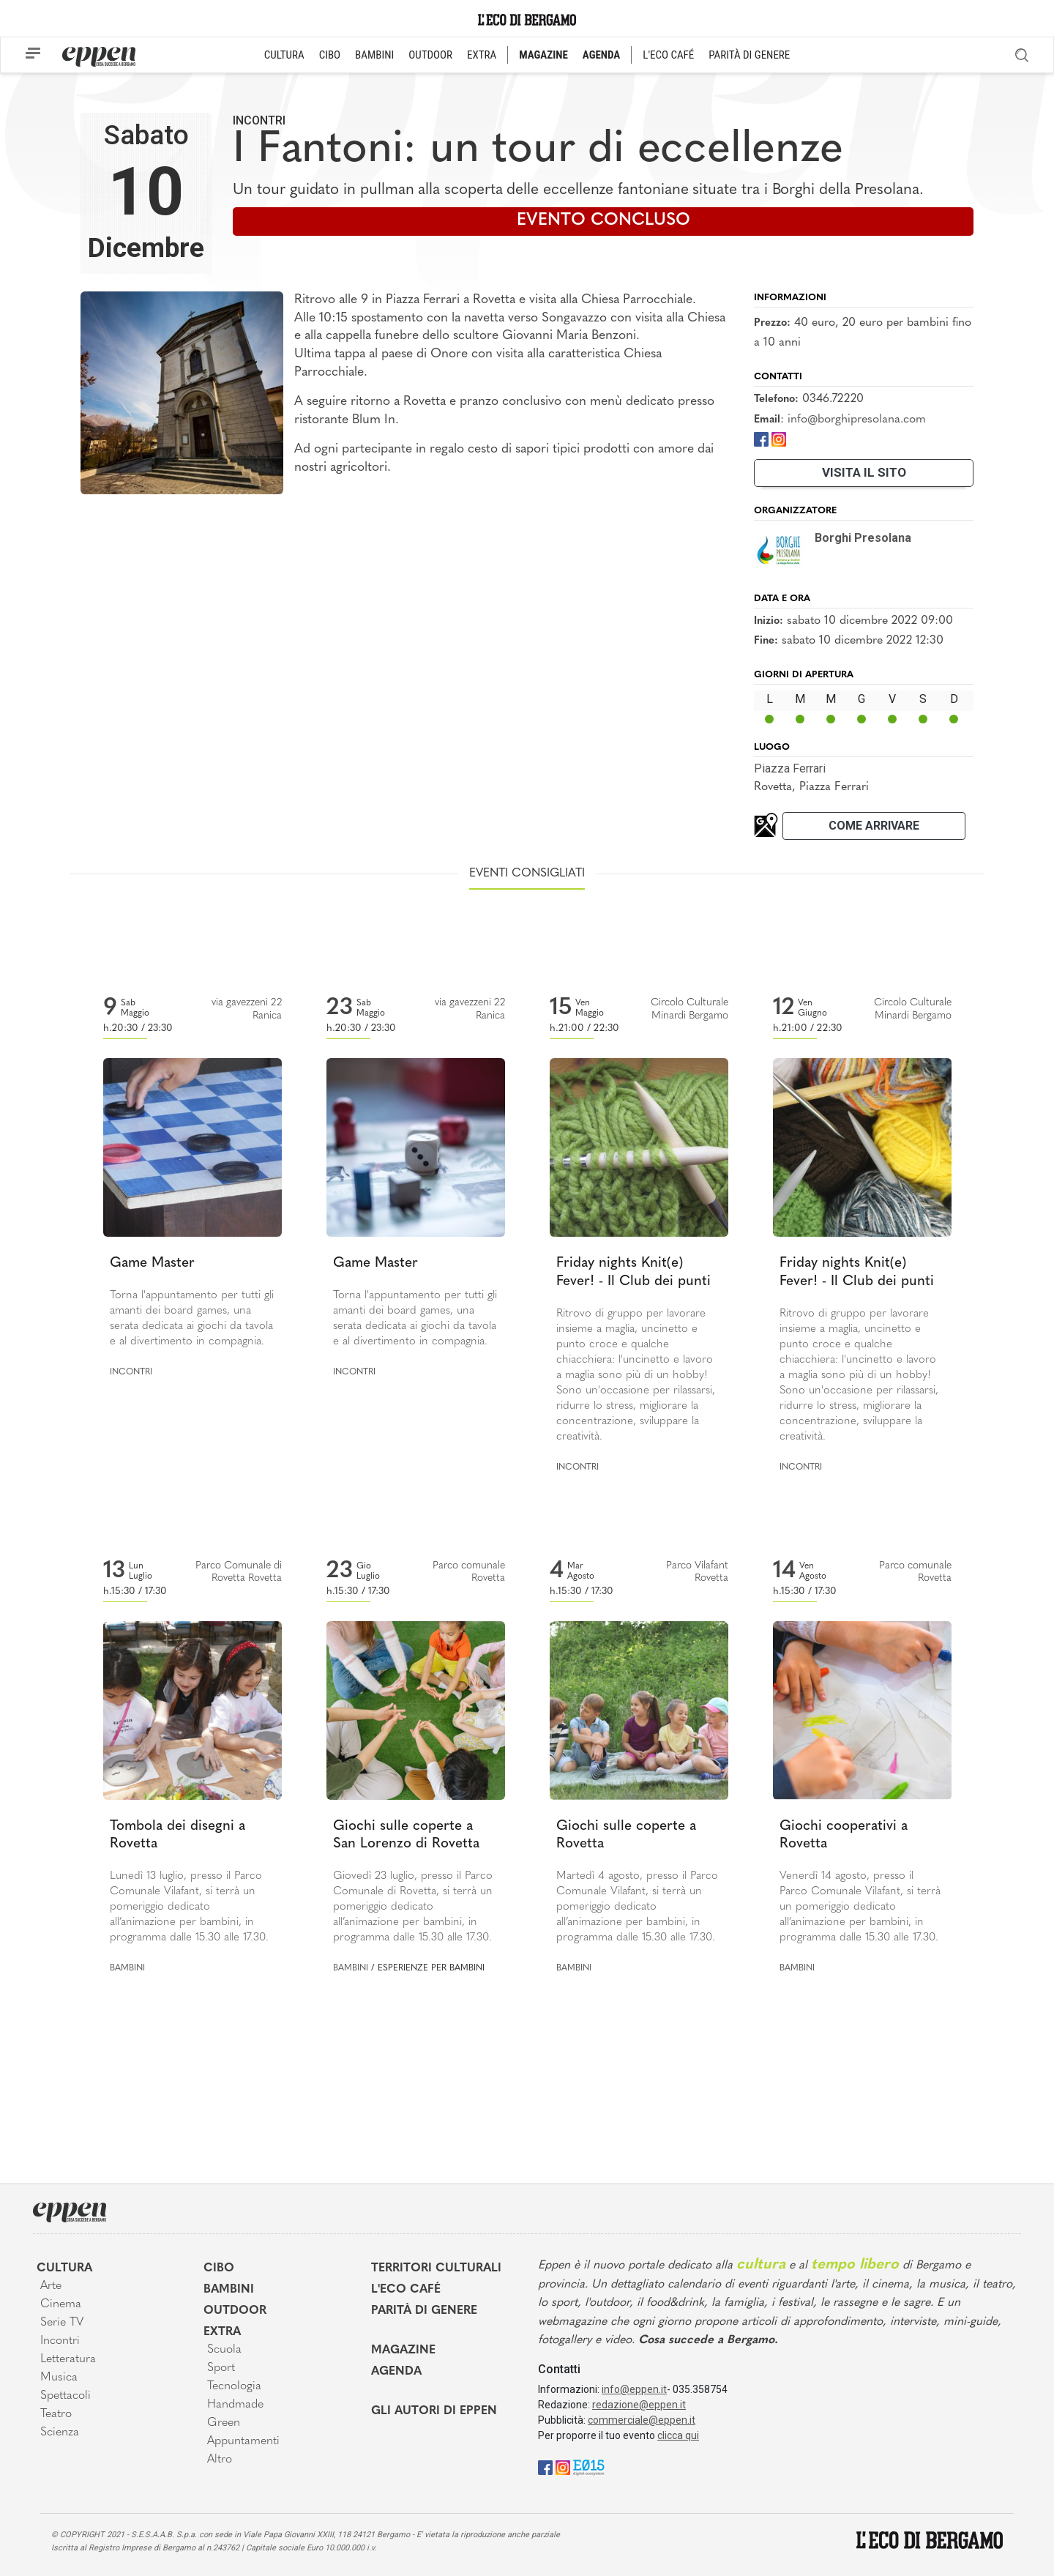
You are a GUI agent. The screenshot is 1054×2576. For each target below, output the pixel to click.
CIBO (329, 55)
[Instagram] (778, 438)
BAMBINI (374, 55)
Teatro (56, 2414)
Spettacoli (65, 2396)
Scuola (224, 2350)
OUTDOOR (430, 55)
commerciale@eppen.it (641, 2420)
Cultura (64, 2268)
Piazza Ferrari (790, 768)
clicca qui (678, 2435)
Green (223, 2423)
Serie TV (61, 2323)
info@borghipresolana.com (857, 419)
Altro (219, 2459)
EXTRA (481, 55)
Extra (222, 2332)
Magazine (403, 2350)
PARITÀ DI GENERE (749, 55)
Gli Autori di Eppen (434, 2411)
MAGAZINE (543, 55)
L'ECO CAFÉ (668, 55)
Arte (50, 2286)
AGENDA (601, 55)
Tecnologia (234, 2386)
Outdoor (234, 2311)
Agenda (396, 2372)
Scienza (59, 2432)
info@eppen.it (634, 2389)
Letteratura (68, 2359)
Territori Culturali (436, 2268)
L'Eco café (406, 2290)
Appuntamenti (243, 2441)
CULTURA (284, 55)
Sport (221, 2368)
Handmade (235, 2405)
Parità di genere (424, 2311)
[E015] (589, 2466)
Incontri (259, 120)
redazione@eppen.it (639, 2405)
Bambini (127, 1968)
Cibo (218, 2268)
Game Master (152, 1263)
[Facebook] (761, 438)
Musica (59, 2377)
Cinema (60, 2304)
